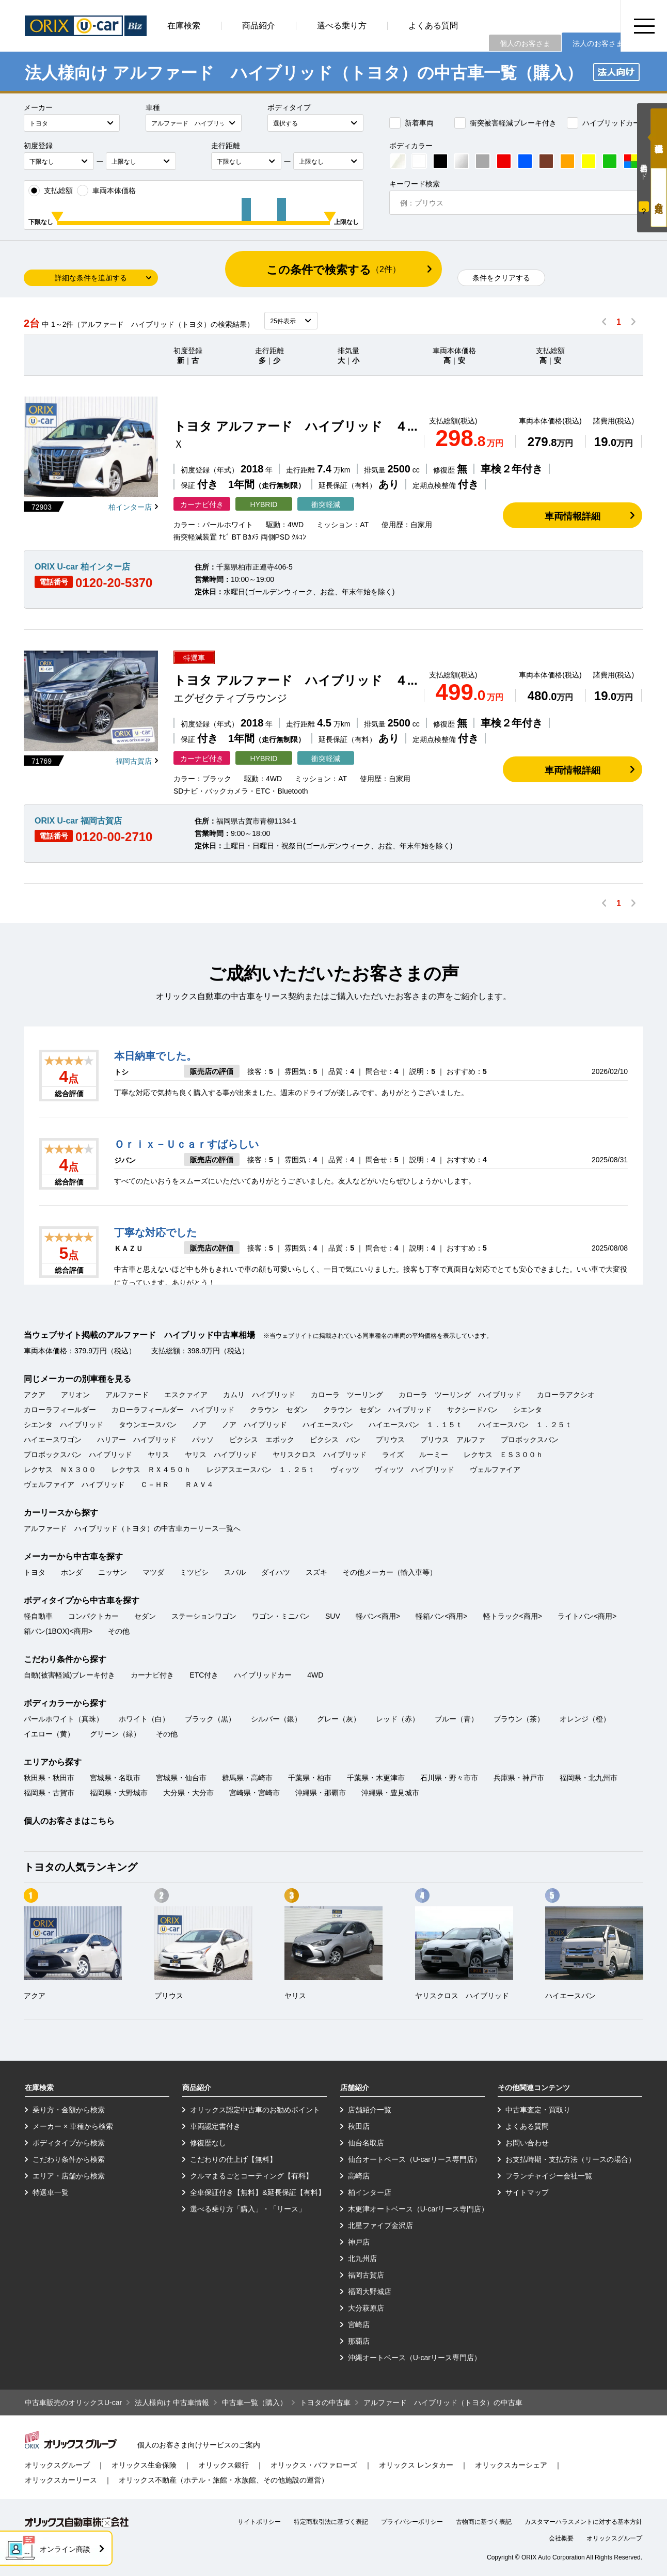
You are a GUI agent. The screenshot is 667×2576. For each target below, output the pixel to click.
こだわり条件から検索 (69, 2159)
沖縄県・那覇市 (320, 1793)
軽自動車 (38, 1616)
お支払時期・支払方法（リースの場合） (570, 2159)
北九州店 (362, 2258)
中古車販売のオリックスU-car (73, 2402)
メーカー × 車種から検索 (73, 2126)
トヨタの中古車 (325, 2402)
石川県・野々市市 (449, 1778)
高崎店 (359, 2176)
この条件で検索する (333, 269)
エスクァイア (186, 1394)
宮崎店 (359, 2324)
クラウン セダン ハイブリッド (377, 1409)
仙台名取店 (366, 2143)
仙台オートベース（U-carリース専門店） (414, 2159)
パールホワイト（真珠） (63, 1719)
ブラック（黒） (210, 1719)
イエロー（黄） (49, 1734)
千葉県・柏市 (309, 1778)
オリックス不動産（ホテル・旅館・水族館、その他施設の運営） (223, 2480)
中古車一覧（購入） (254, 2402)
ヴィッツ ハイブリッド (414, 1469)
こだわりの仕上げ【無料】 (233, 2159)
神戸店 (359, 2242)
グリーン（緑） (115, 1734)
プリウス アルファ (452, 1439)
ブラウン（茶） (519, 1719)
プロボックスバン (530, 1439)
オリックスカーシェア (511, 2465)
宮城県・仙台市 (181, 1778)
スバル (235, 1572)
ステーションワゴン (203, 1616)
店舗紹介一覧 (369, 2110)
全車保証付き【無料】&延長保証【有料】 (257, 2192)
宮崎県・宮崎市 (254, 1793)
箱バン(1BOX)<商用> (58, 1631)
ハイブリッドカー (603, 123)
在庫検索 (183, 25)
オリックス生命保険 (144, 2465)
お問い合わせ (527, 2143)
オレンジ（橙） (585, 1719)
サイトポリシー (259, 2521)
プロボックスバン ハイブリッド (78, 1454)
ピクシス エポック (261, 1439)
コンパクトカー (93, 1616)
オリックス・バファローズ (314, 2465)
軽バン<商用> (378, 1616)
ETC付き (203, 1675)
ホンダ (72, 1572)
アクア (34, 1394)
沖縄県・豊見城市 (390, 1793)
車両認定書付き (215, 2126)
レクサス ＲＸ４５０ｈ (151, 1469)
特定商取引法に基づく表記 (331, 2521)
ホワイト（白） (144, 1719)
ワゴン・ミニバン (281, 1616)
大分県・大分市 (188, 1793)
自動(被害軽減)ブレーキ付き (69, 1675)
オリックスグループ (57, 2465)
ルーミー (433, 1454)
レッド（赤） (397, 1719)
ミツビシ (194, 1572)
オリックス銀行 (223, 2465)
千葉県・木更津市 (376, 1778)
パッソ (203, 1439)
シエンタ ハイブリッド (63, 1424)
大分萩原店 (366, 2308)
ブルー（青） (456, 1719)
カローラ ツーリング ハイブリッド (460, 1394)
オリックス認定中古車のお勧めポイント (255, 2110)
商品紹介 (258, 25)
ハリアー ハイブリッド (137, 1439)
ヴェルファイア (495, 1469)
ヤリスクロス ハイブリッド (320, 1454)
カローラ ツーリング (347, 1394)
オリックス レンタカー (416, 2465)
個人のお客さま (525, 43)
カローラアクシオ (566, 1394)
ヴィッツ (344, 1469)
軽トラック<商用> (512, 1616)
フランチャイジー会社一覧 (548, 2176)
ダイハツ (275, 1572)
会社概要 (561, 2538)
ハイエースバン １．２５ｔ (525, 1424)
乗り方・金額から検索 (69, 2110)
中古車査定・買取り (537, 2110)
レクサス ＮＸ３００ (60, 1469)
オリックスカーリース (61, 2480)
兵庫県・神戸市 (519, 1778)
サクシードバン (472, 1409)
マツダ (153, 1572)
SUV (332, 1616)
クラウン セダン (279, 1409)
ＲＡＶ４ (199, 1484)
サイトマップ (527, 2192)
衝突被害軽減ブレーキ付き (505, 123)
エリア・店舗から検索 (69, 2176)
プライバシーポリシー (412, 2521)
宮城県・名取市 (115, 1778)
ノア (199, 1424)
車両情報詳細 (572, 516)
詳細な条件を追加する (91, 278)
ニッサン (112, 1572)
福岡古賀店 (134, 761)
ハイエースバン (328, 1424)
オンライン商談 (65, 2549)
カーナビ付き (152, 1675)
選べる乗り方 (342, 25)
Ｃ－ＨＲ (154, 1484)
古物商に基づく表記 (484, 2521)
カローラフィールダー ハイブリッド (173, 1409)
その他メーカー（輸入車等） (390, 1572)
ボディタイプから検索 (69, 2143)
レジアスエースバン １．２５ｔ (261, 1469)
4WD (315, 1675)
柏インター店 (130, 507)
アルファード (127, 1394)
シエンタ (527, 1409)
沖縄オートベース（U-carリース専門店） (414, 2357)
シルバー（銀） (276, 1719)
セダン (145, 1616)
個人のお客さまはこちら (69, 1820)
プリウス (390, 1439)
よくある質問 (433, 25)
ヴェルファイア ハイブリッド (74, 1484)
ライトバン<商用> (587, 1616)
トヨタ (34, 1572)
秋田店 (359, 2126)
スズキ (316, 1572)
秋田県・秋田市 (49, 1778)
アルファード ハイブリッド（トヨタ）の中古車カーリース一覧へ (132, 1528)
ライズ (393, 1454)
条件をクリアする (501, 278)
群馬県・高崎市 (247, 1778)
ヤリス (158, 1454)
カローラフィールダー (60, 1409)
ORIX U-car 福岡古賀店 (78, 820)
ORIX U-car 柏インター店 (82, 566)
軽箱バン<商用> (441, 1616)
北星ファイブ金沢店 (380, 2225)
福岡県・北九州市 (588, 1778)
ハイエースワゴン (53, 1439)
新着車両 (411, 123)
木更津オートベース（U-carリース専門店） (418, 2209)
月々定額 (658, 197)
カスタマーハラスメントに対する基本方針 (583, 2521)
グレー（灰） (338, 1719)
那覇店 (359, 2341)
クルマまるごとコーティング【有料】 (251, 2176)
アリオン (75, 1394)
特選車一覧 (51, 2192)
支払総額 (50, 190)
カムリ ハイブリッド (259, 1394)
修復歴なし (208, 2143)
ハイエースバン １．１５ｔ (416, 1424)
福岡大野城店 (369, 2291)
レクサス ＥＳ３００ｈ (503, 1454)
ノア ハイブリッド (254, 1424)
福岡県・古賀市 (49, 1793)
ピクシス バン (335, 1439)
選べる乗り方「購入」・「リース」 (248, 2209)
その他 (119, 1631)
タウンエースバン (148, 1424)
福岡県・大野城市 (119, 1793)
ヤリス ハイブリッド (221, 1454)
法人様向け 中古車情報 (172, 2402)
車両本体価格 (106, 190)
